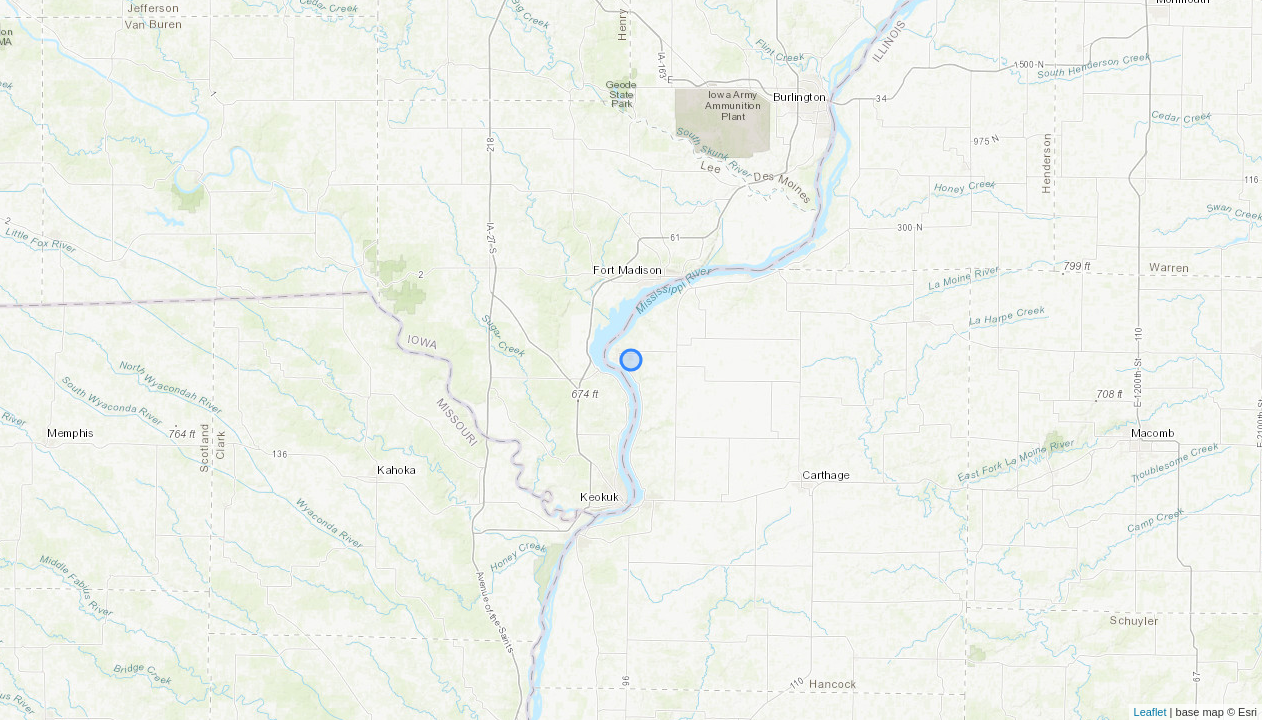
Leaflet (1150, 712)
